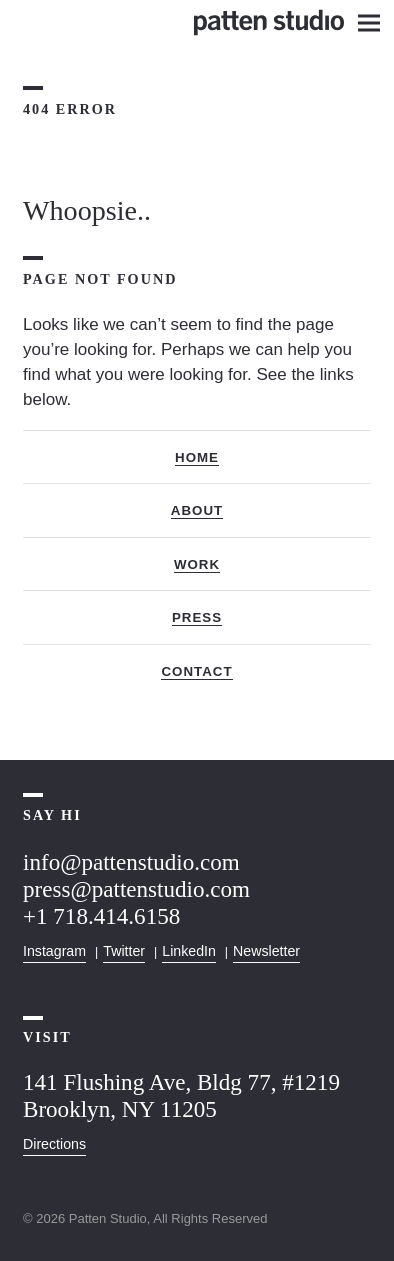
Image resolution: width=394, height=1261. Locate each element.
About (197, 510)
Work (197, 564)
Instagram (54, 951)
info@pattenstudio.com (131, 862)
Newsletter (266, 951)
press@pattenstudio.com (136, 889)
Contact (196, 671)
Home (197, 457)
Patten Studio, (110, 1218)
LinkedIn (189, 951)
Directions (54, 1144)
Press (197, 617)
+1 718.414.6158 (101, 916)
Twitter (124, 951)
